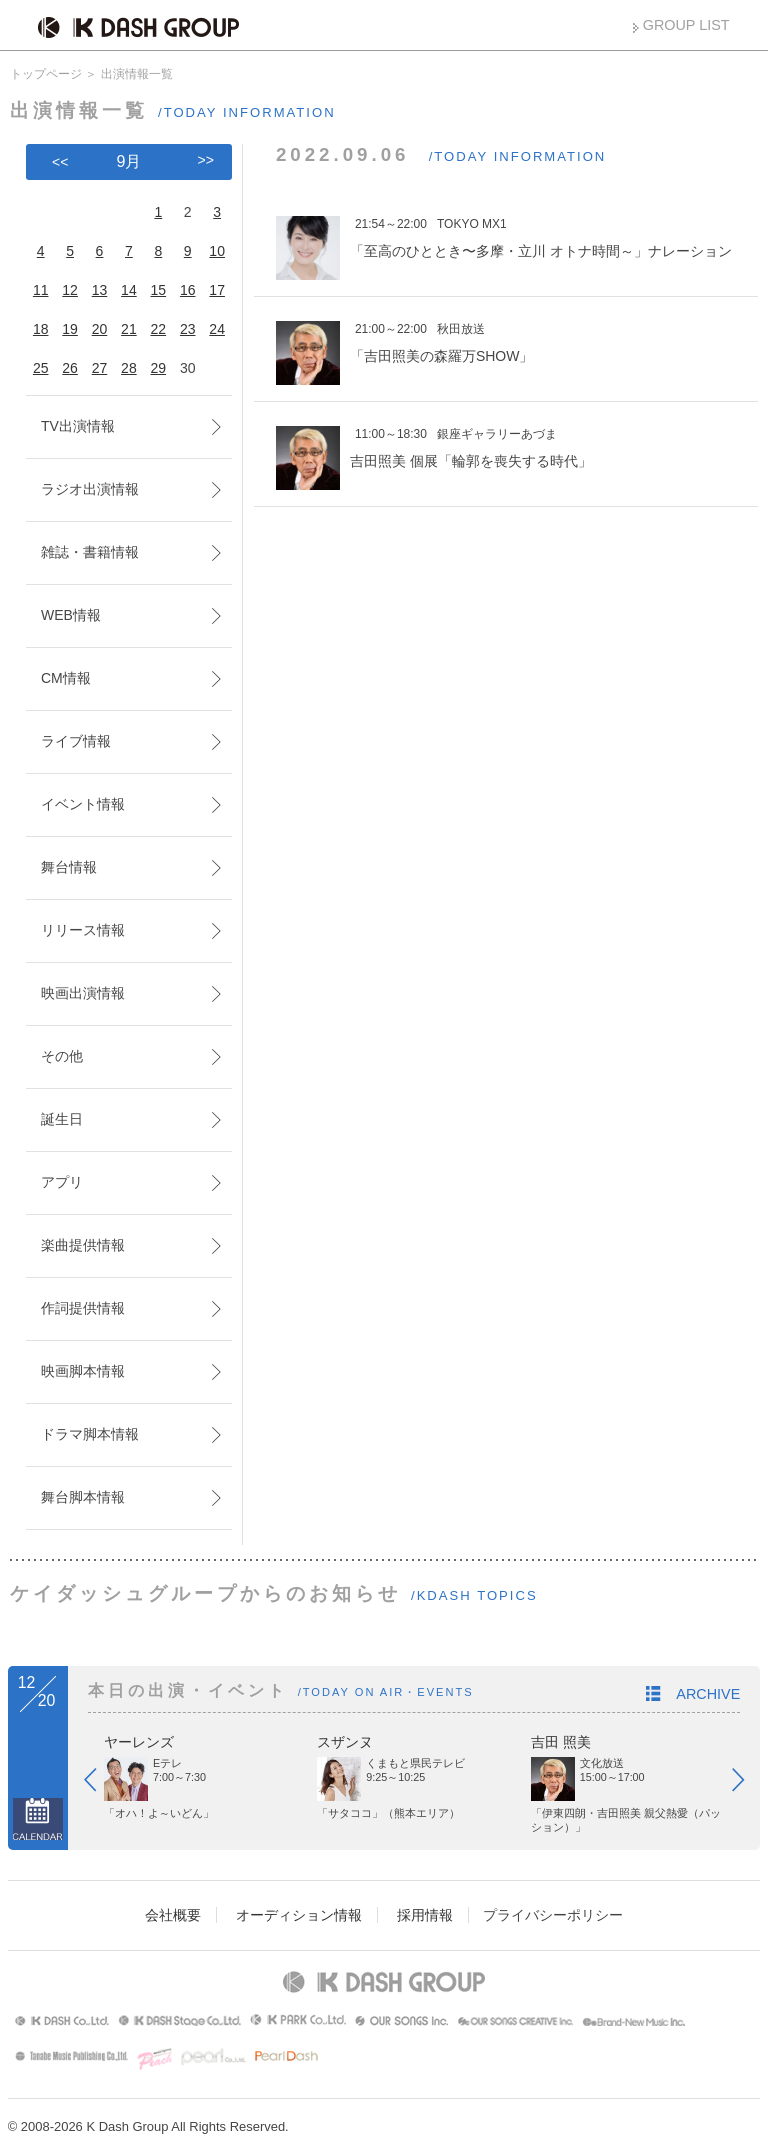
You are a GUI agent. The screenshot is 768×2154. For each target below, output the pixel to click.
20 (100, 329)
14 (129, 290)
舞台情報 (69, 867)
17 (217, 290)
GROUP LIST (686, 25)
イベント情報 (83, 804)
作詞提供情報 (83, 1308)
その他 (62, 1056)
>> (206, 160)
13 (100, 290)
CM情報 (66, 678)
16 (188, 290)
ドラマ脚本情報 (90, 1434)
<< (60, 162)
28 (129, 368)
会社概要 (173, 1915)
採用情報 (425, 1915)
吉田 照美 (561, 1742)
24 (217, 329)
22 (159, 329)
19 (70, 329)
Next (748, 1784)
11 (41, 290)
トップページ (46, 74)
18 (41, 329)
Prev (100, 1784)
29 (159, 368)
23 (188, 329)
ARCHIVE (708, 1694)
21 (129, 329)
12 (70, 290)
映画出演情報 (83, 993)
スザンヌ (345, 1742)
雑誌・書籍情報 (90, 552)
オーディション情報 (299, 1915)
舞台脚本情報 (83, 1497)
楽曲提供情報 (83, 1245)
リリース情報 (83, 930)
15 (159, 290)
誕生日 (62, 1119)
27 (100, 368)
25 (41, 368)
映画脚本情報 (83, 1371)
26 (70, 368)
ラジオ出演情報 (90, 489)
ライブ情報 (76, 741)
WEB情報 (71, 615)
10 (217, 251)
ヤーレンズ (139, 1742)
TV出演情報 (78, 426)
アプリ (62, 1182)
